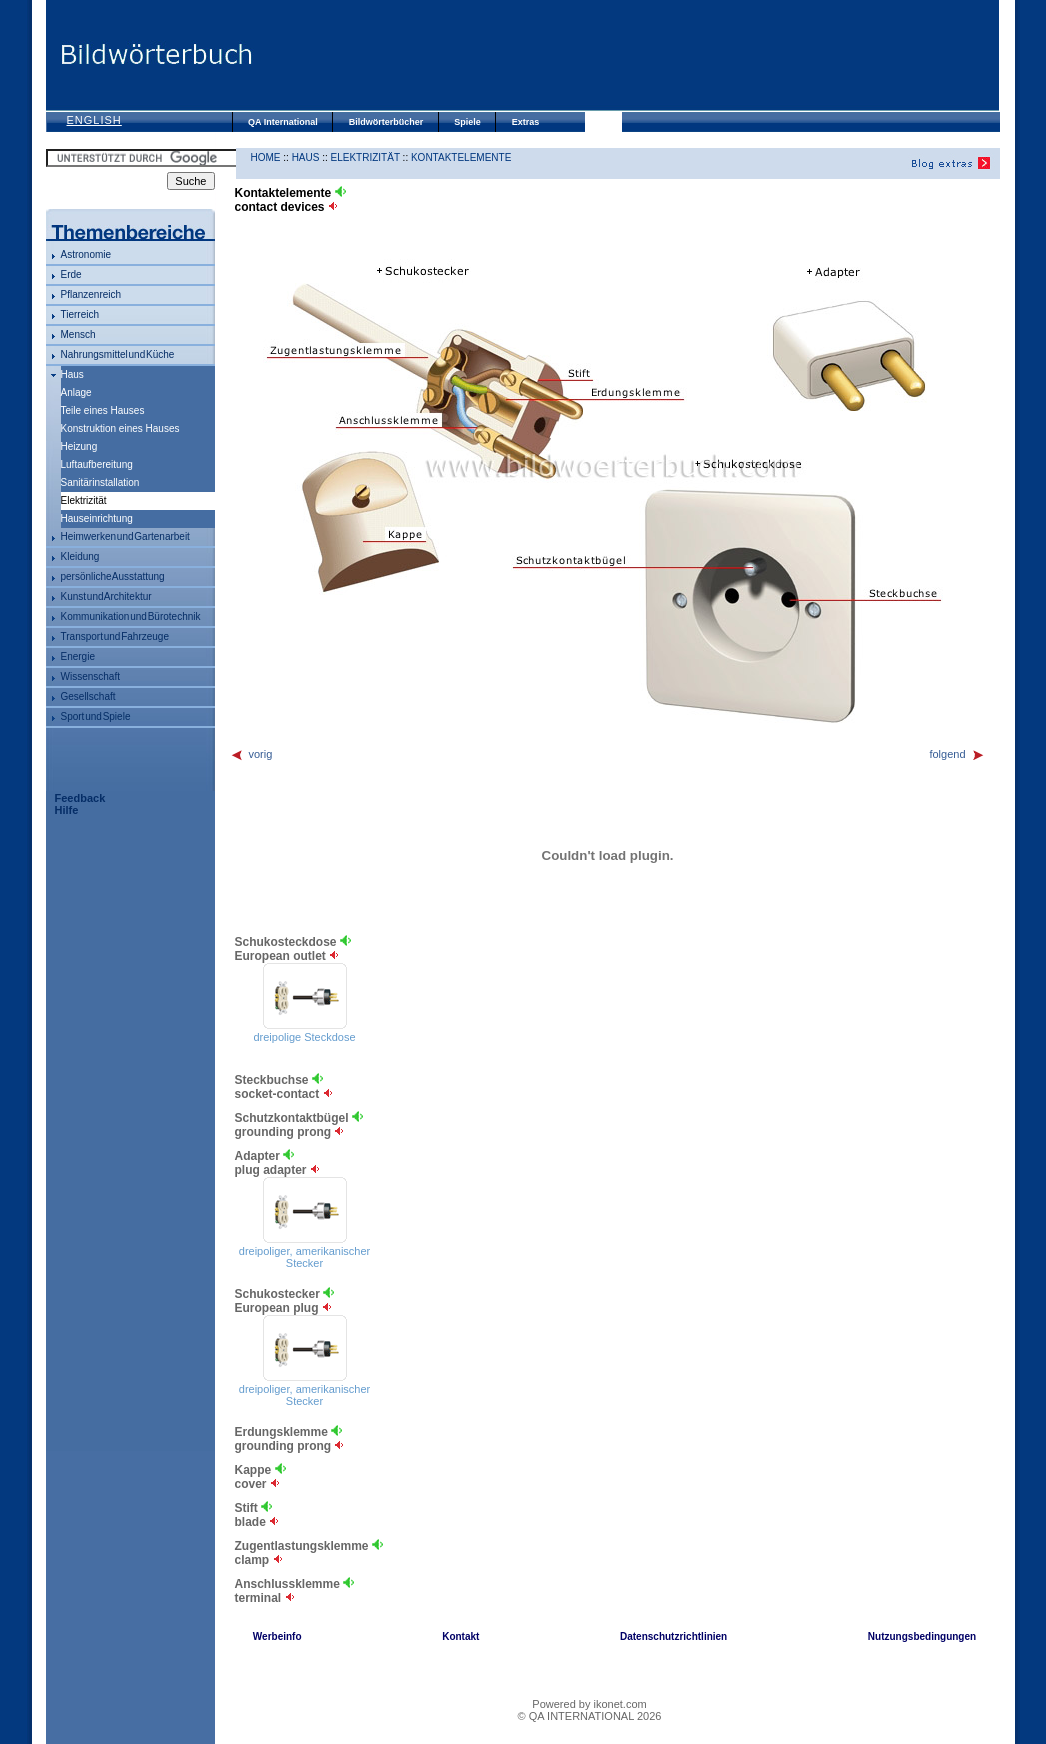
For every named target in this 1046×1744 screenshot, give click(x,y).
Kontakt (460, 1636)
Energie (78, 656)
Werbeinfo (277, 1636)
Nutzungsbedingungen (922, 1636)
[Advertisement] (626, 55)
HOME (266, 157)
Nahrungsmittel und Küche (118, 354)
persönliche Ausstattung (113, 576)
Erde (71, 274)
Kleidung (80, 556)
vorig (251, 754)
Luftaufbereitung (97, 464)
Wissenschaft (90, 676)
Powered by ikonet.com (589, 1704)
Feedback (80, 798)
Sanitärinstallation (100, 482)
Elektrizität (365, 157)
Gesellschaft (88, 696)
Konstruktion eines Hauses (120, 428)
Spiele (467, 122)
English (94, 120)
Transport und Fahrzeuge (115, 636)
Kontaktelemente (461, 157)
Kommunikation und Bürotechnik (131, 616)
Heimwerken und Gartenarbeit (125, 536)
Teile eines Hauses (103, 410)
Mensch (78, 334)
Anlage (76, 392)
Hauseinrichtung (97, 518)
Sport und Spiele (96, 716)
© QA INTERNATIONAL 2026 (590, 1716)
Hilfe (67, 810)
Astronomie (86, 254)
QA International (283, 122)
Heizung (79, 446)
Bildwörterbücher (386, 122)
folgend (956, 754)
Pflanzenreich (91, 294)
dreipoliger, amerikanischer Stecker (304, 1257)
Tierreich (80, 314)
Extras (526, 122)
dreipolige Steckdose (304, 1037)
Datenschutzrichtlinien (673, 1636)
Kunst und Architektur (106, 596)
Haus (72, 374)
